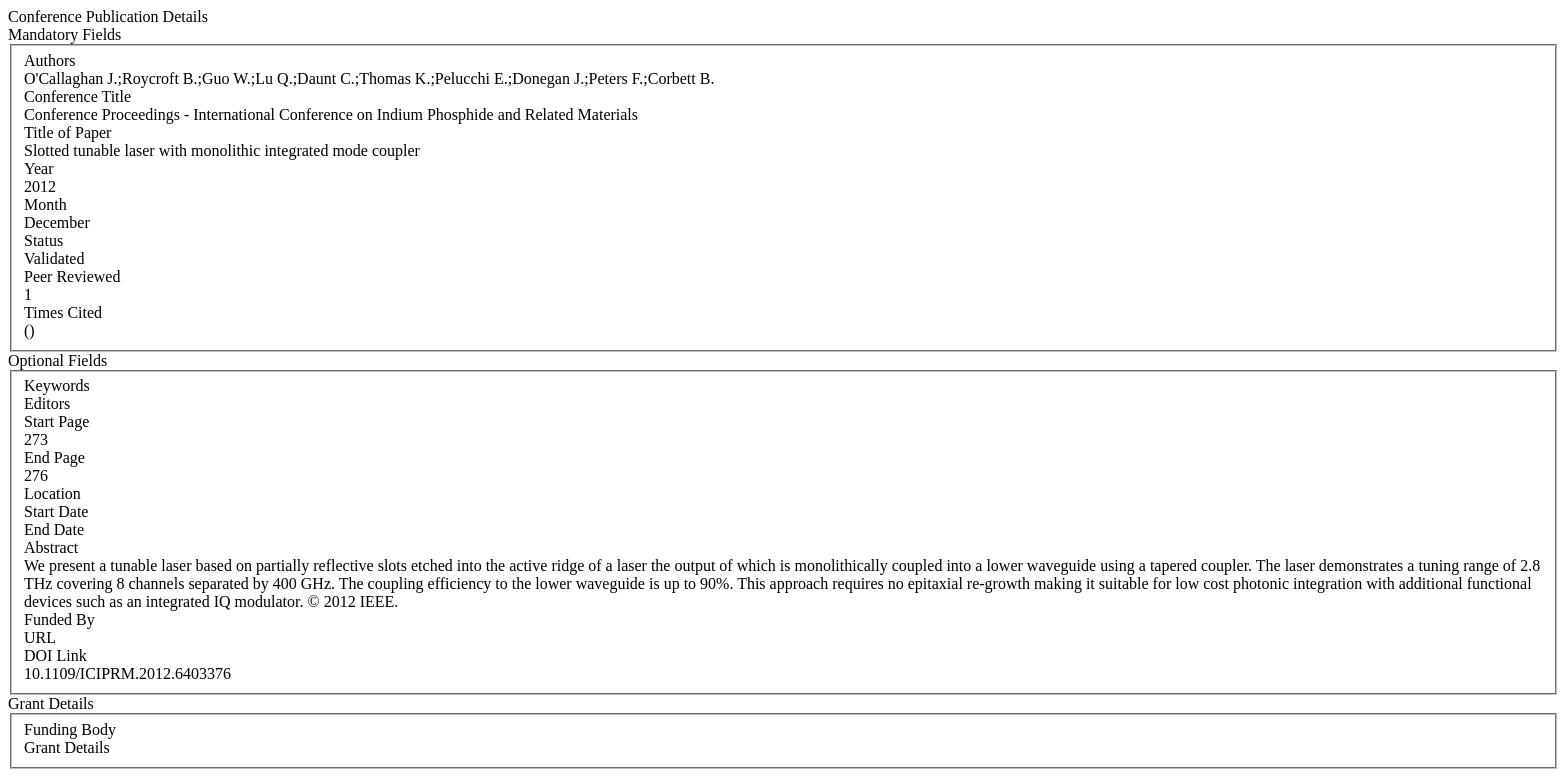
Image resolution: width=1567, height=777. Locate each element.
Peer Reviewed (72, 276)
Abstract (51, 547)
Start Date (56, 511)
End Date (54, 529)
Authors (50, 60)
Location (52, 493)
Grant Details (67, 747)
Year (38, 168)
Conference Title (77, 96)
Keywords (57, 385)
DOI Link (55, 655)
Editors (47, 403)
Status (43, 240)
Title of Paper (67, 132)
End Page (54, 457)
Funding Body (70, 729)
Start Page (56, 421)
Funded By (59, 619)
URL (40, 637)
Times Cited (63, 312)
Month (45, 204)
